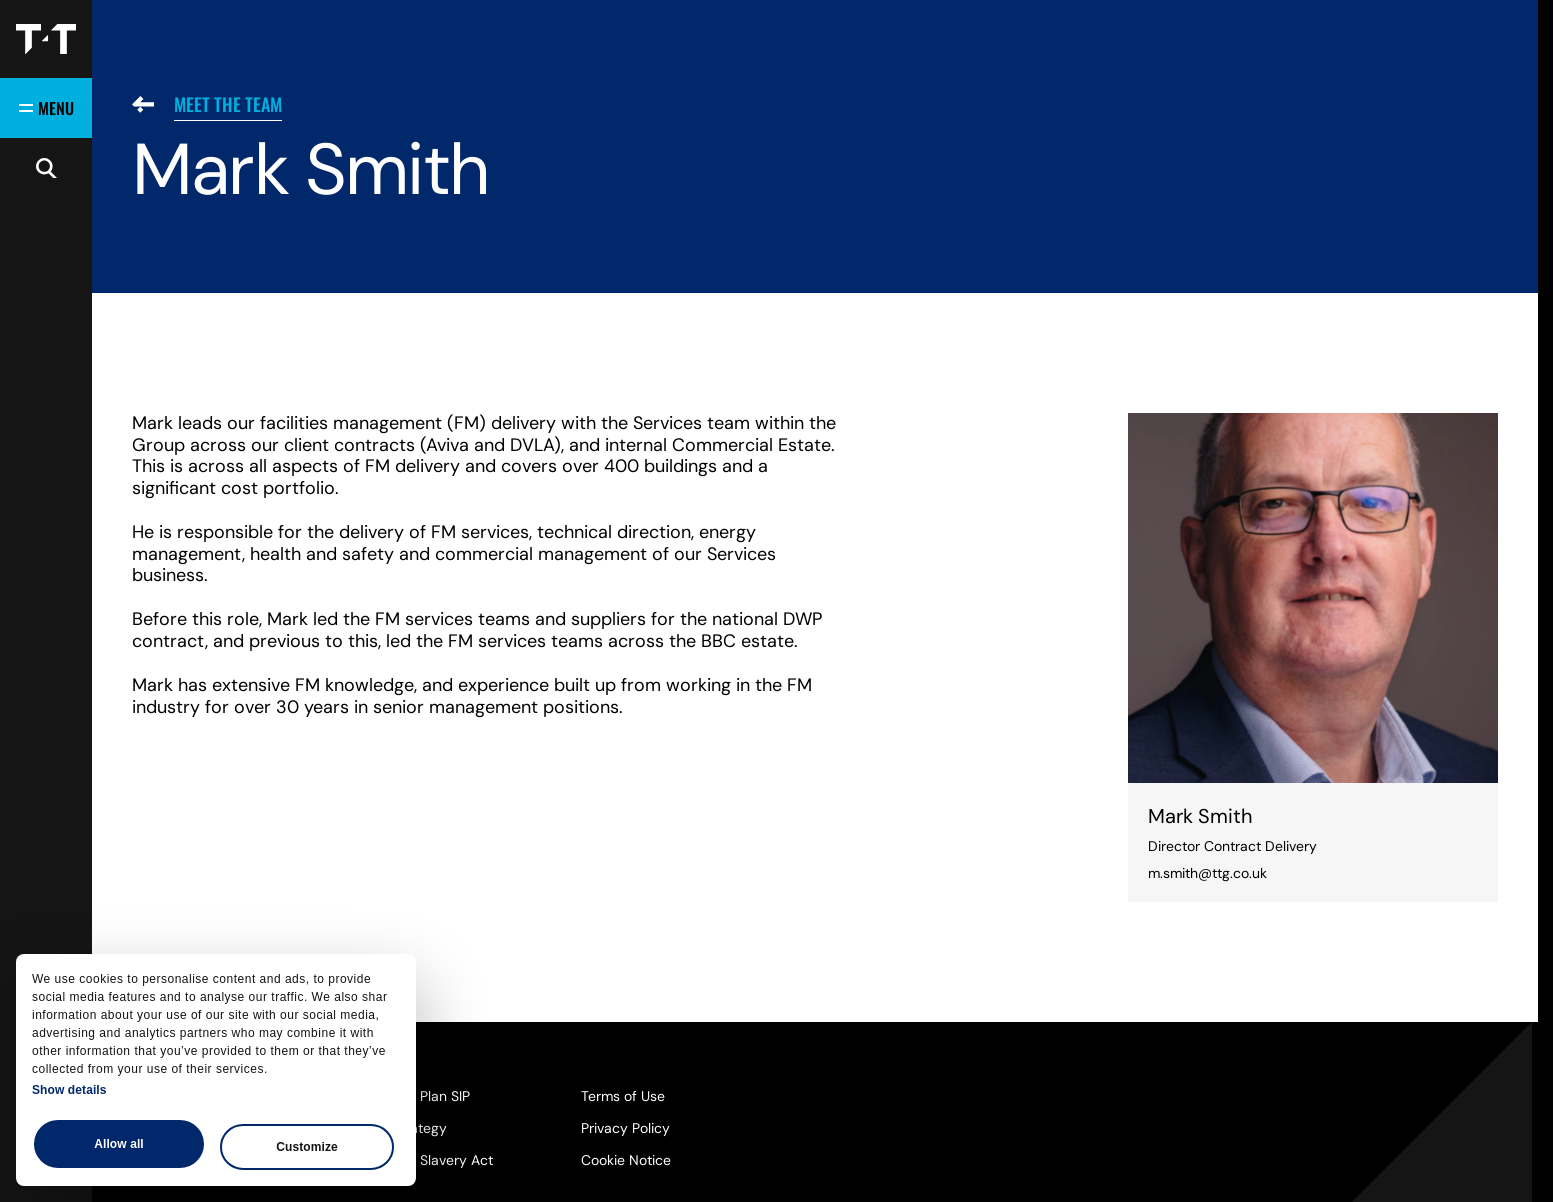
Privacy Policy (625, 1128)
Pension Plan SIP (418, 1096)
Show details (69, 1090)
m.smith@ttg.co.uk (1207, 873)
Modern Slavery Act (429, 1160)
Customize (307, 1147)
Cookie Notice (626, 1160)
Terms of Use (623, 1096)
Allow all (119, 1144)
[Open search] (46, 168)
